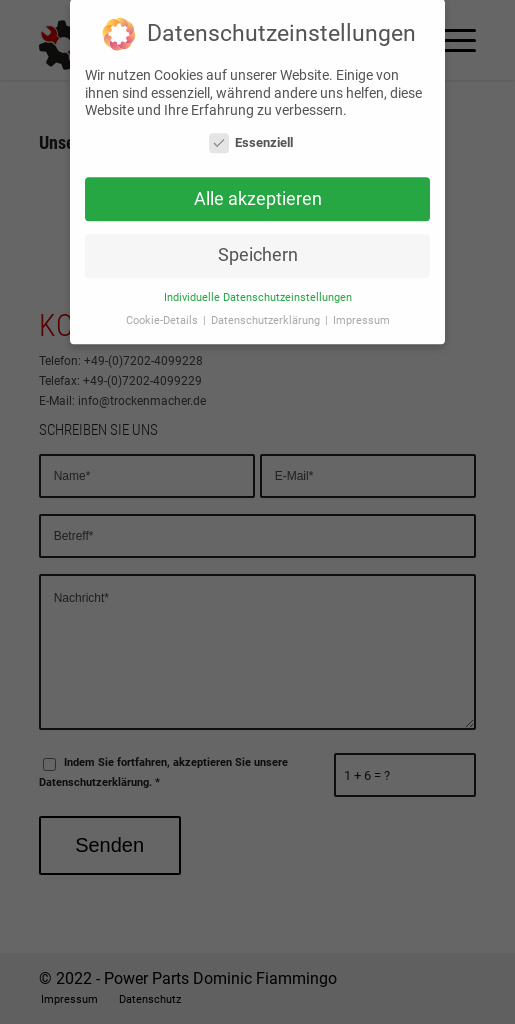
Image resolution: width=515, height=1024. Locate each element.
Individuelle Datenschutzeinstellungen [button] (258, 291)
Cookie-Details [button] (163, 314)
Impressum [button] (361, 314)
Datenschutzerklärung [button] (267, 314)
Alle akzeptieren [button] (258, 193)
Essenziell (251, 136)
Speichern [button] (258, 249)
